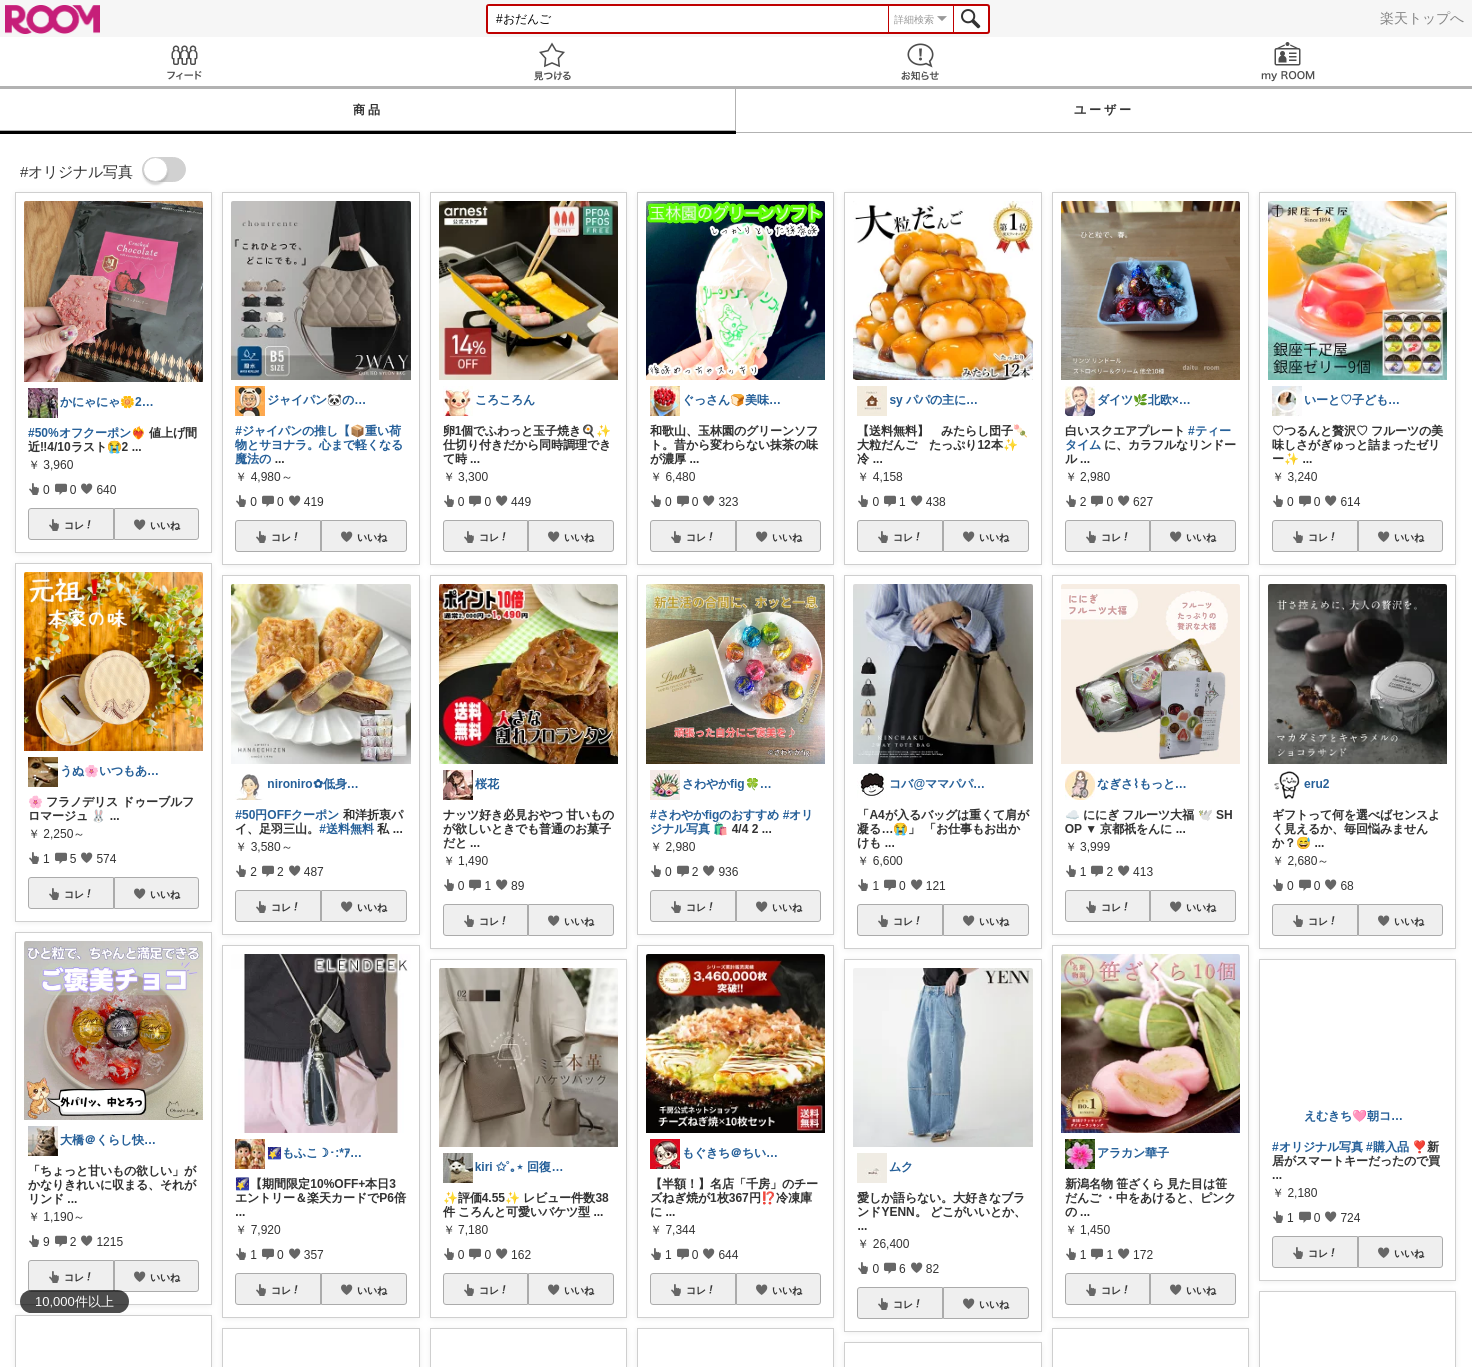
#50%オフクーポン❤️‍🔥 (87, 433)
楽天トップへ (1422, 18)
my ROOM (1288, 61)
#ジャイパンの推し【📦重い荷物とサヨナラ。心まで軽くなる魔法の (319, 445)
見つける (552, 61)
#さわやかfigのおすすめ (714, 815)
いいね (165, 525)
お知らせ (920, 61)
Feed (184, 61)
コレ (79, 525)
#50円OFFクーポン (287, 815)
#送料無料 (346, 829)
